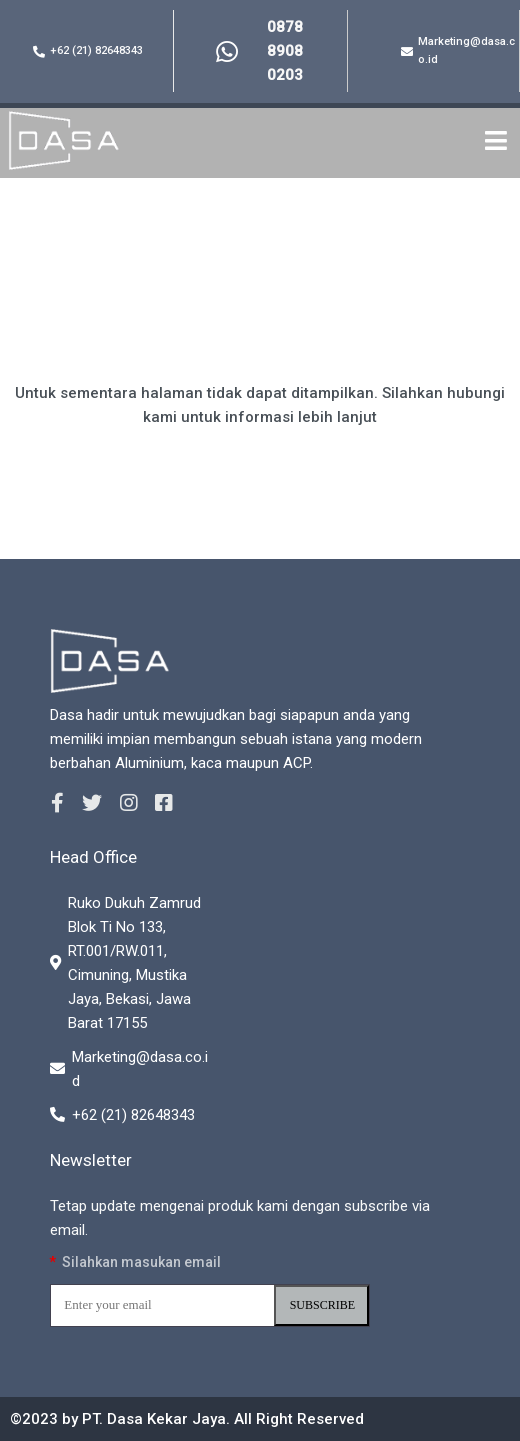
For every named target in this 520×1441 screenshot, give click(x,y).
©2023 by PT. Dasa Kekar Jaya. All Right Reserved (187, 1419)
